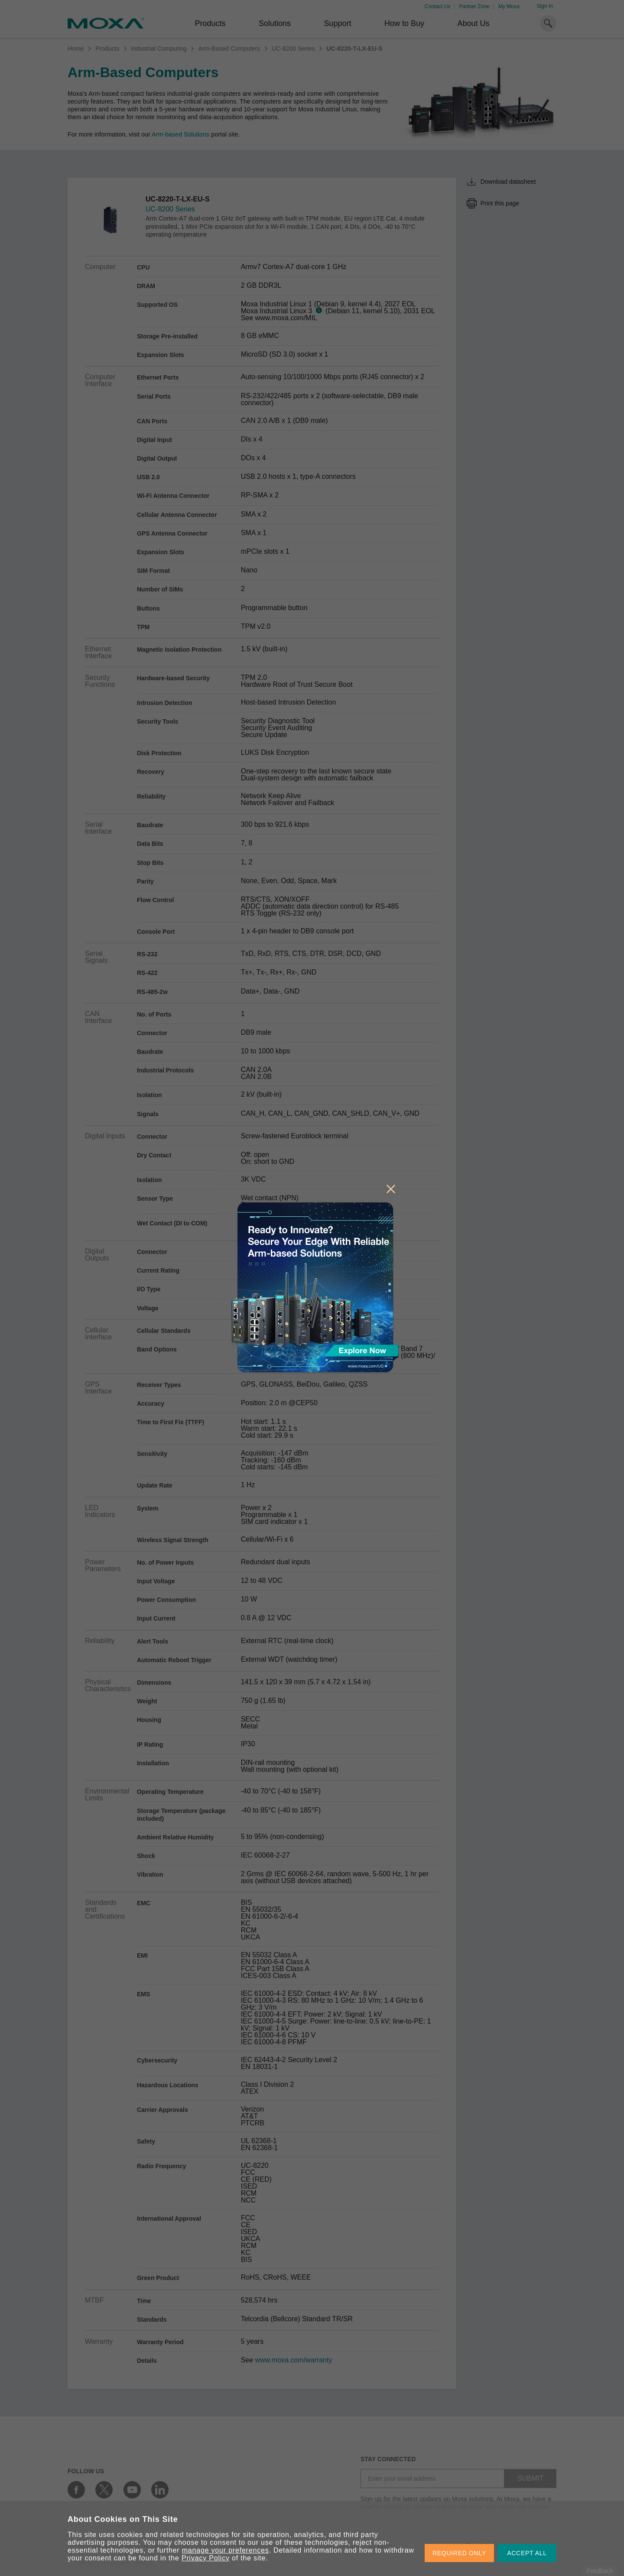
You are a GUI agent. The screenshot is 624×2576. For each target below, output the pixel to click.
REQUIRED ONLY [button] (459, 2553)
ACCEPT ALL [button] (527, 2553)
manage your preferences (225, 2550)
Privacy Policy (206, 2558)
